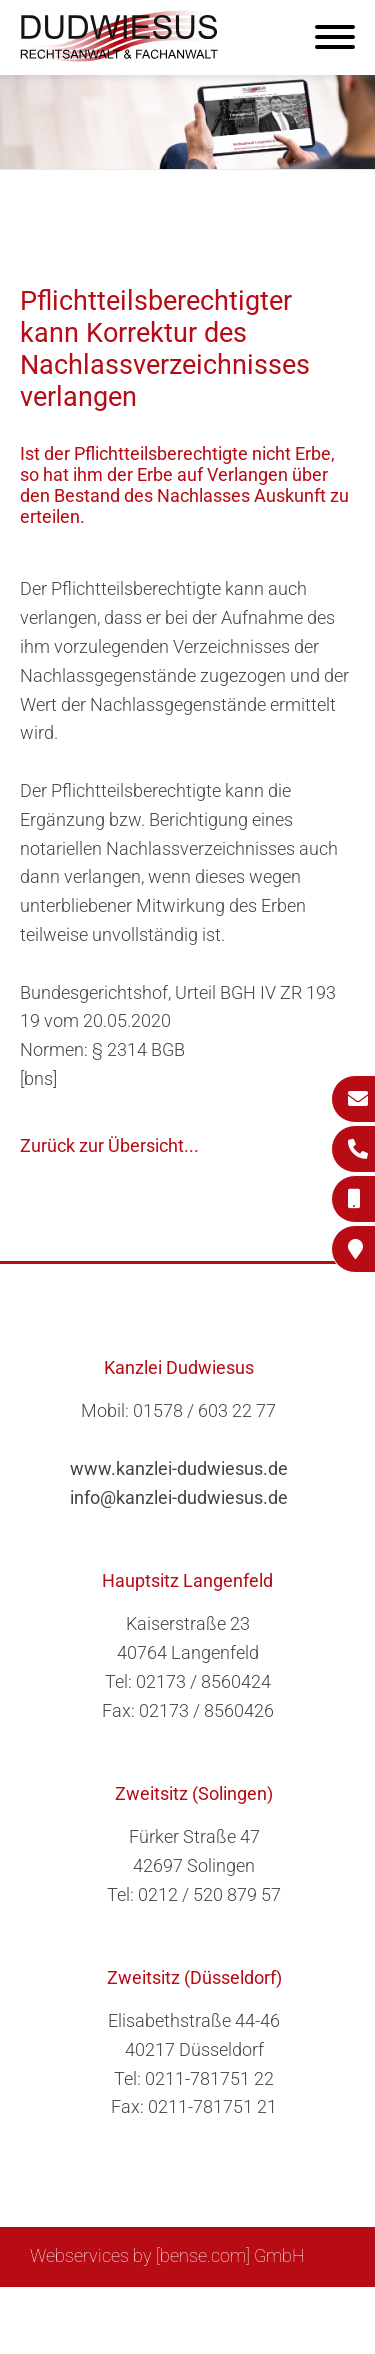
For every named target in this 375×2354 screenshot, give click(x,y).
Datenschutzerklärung (173, 2330)
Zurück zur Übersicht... (109, 1145)
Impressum (238, 2309)
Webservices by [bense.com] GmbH (167, 2255)
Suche (156, 2309)
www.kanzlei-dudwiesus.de (179, 1468)
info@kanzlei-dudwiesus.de (179, 1497)
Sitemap (87, 2309)
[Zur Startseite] (120, 55)
